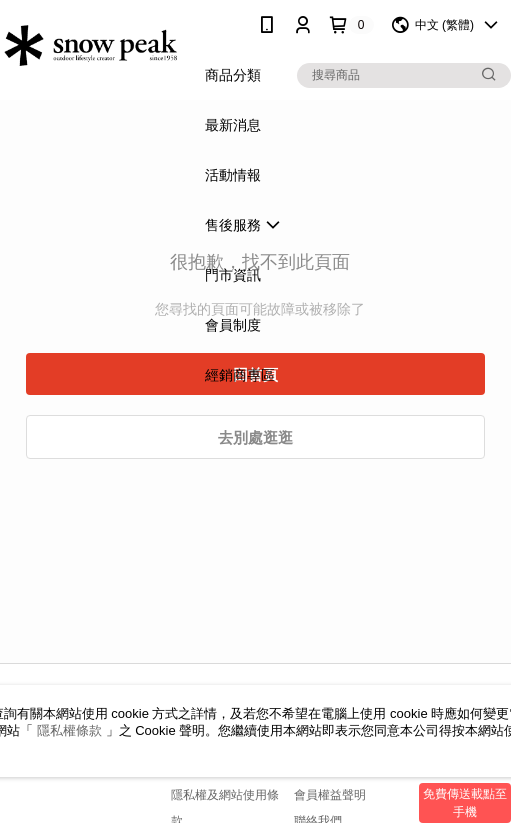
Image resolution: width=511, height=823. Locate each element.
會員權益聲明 (330, 795)
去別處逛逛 (255, 437)
